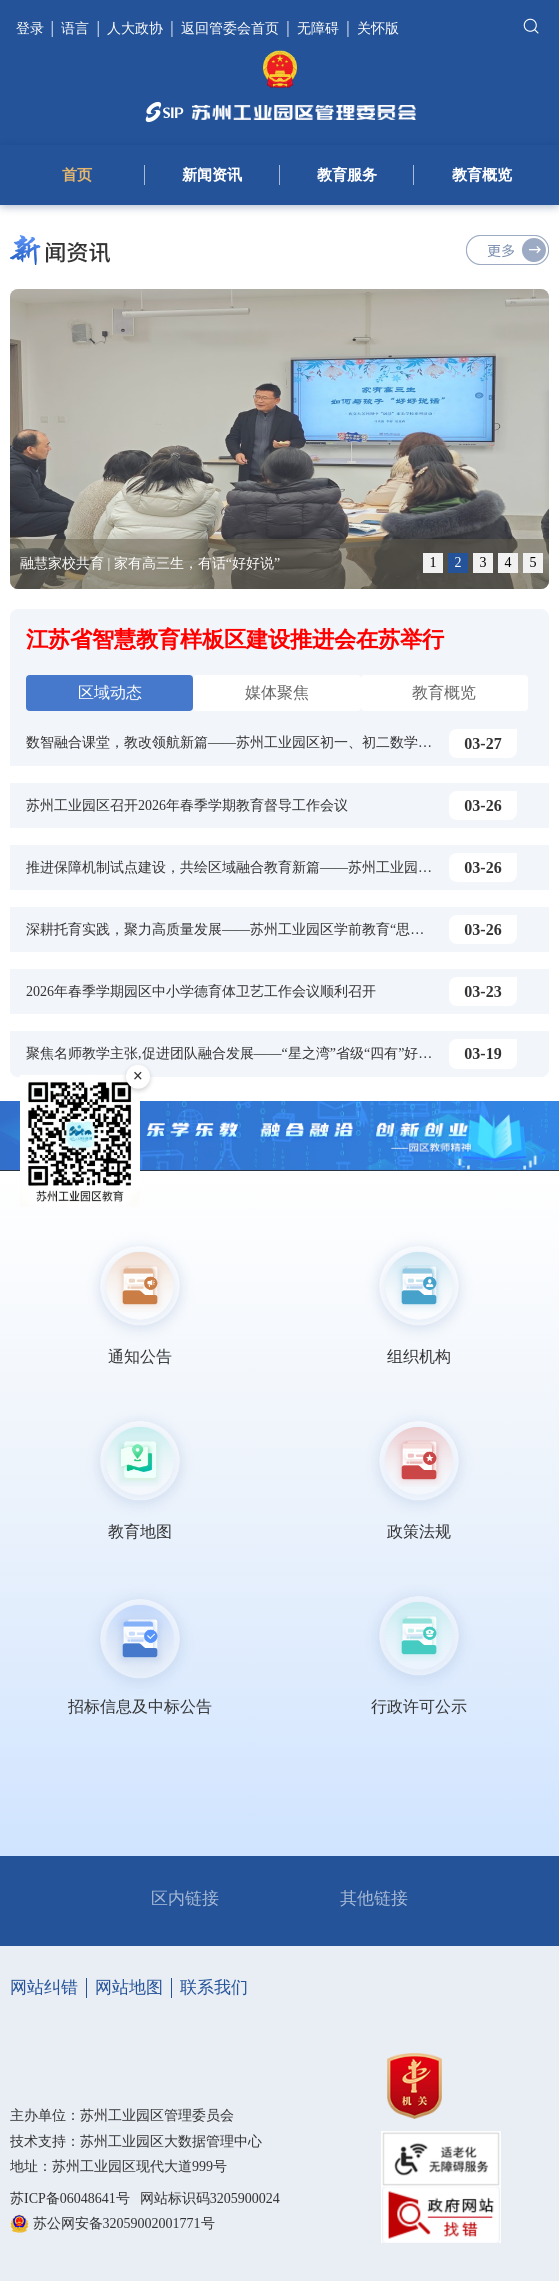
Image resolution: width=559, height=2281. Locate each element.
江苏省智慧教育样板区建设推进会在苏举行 (235, 639)
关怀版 (378, 28)
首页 (77, 175)
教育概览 (482, 175)
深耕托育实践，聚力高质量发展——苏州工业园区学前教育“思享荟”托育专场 (263, 929)
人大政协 (135, 28)
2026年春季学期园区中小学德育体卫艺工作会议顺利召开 (201, 991)
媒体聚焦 (277, 692)
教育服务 (347, 175)
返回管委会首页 (230, 28)
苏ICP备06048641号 (70, 2198)
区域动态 (110, 692)
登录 (32, 28)
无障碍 (318, 28)
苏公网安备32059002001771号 (124, 2223)
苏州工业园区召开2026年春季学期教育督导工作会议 (187, 805)
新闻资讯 (212, 175)
